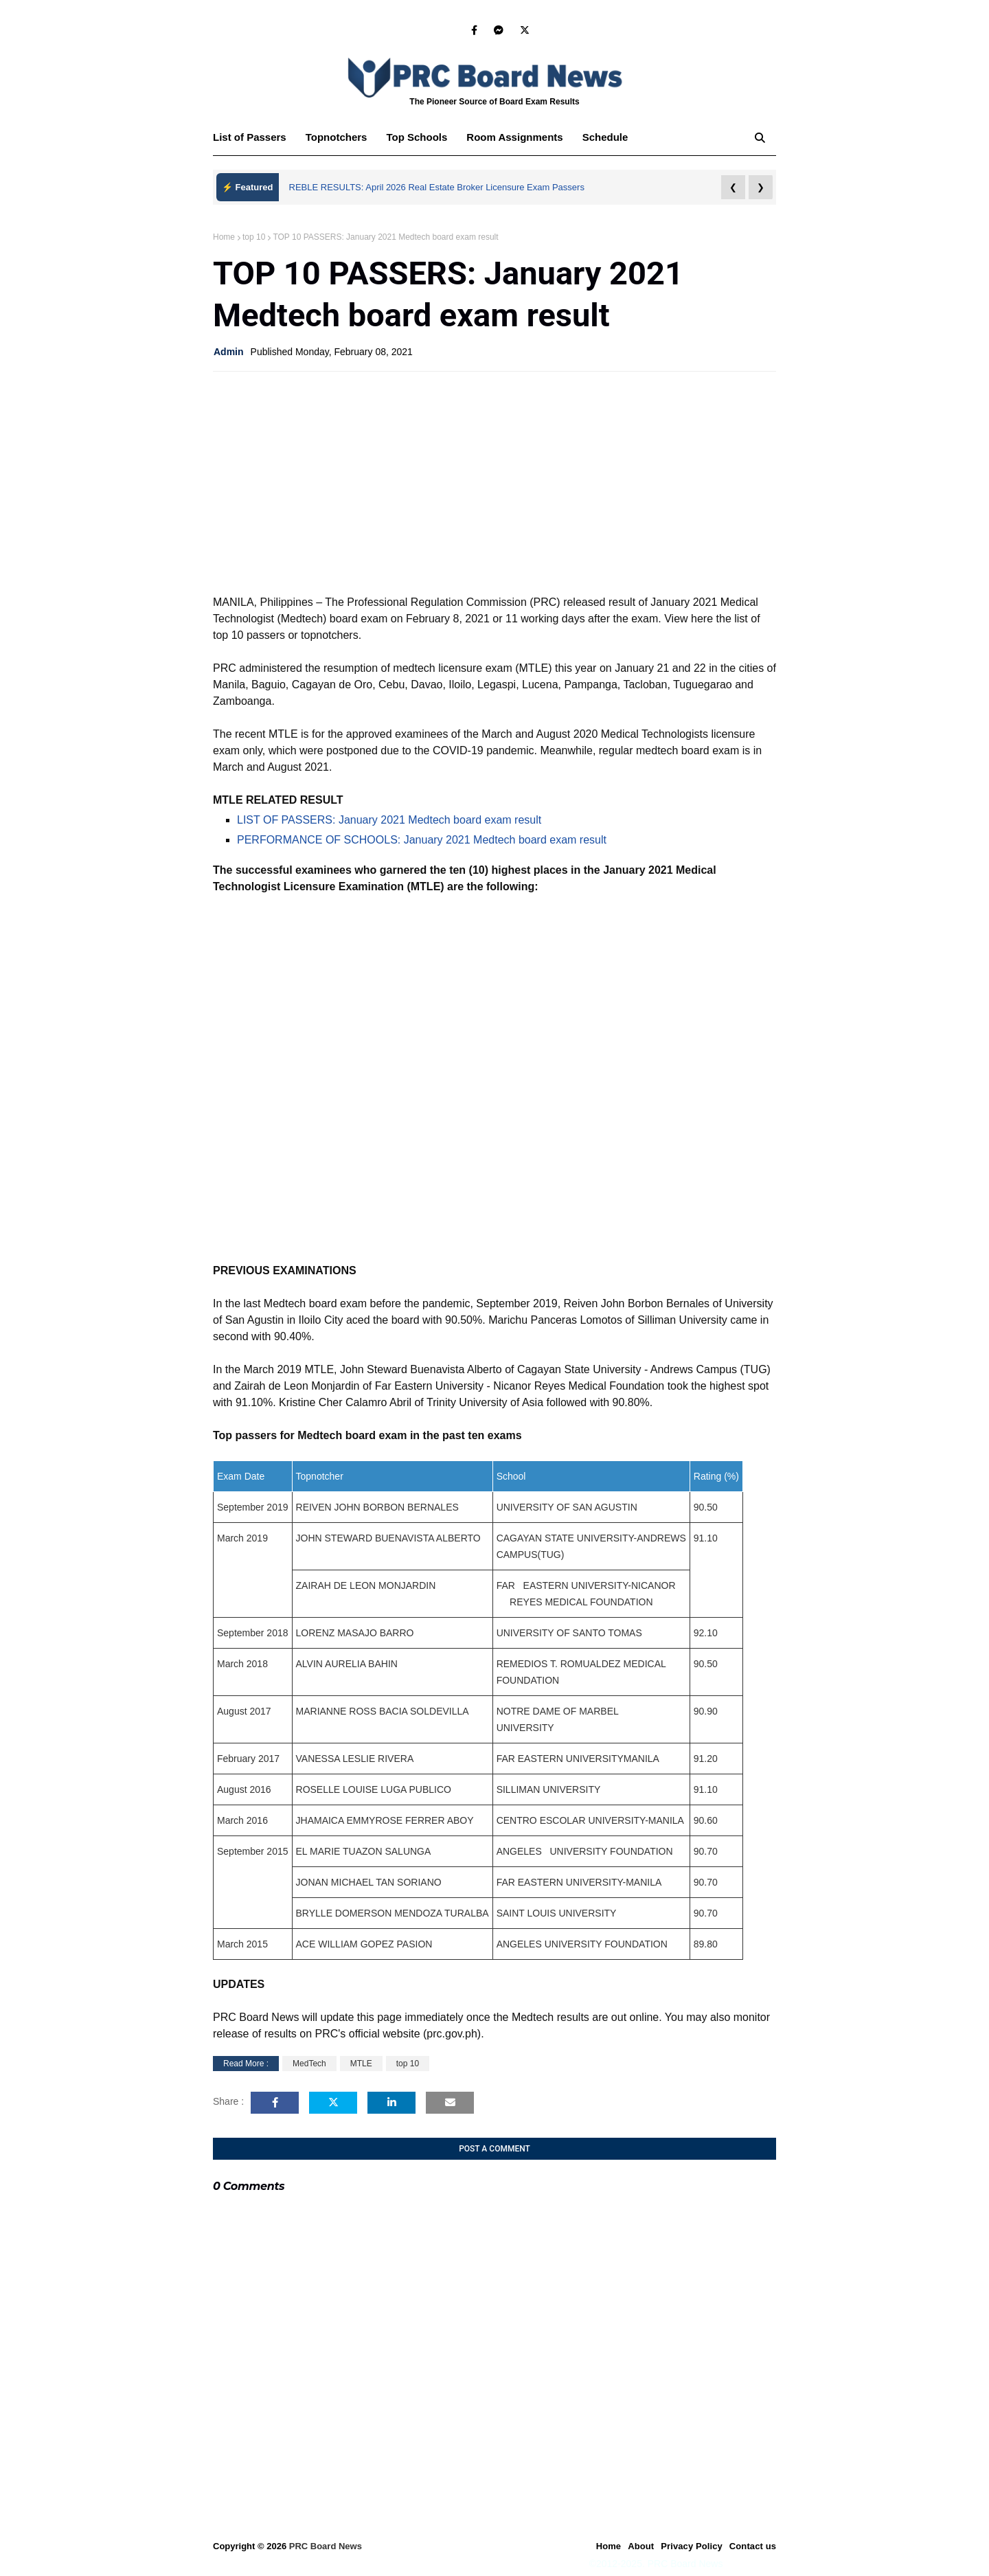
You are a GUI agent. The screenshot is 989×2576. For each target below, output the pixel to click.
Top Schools (416, 137)
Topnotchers (336, 137)
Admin (229, 351)
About (641, 2546)
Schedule (605, 137)
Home (224, 237)
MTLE (361, 2063)
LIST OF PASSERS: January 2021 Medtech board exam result (389, 820)
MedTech (309, 2063)
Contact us (752, 2546)
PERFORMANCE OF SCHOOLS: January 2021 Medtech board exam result (421, 840)
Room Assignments (514, 137)
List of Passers (249, 137)
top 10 (253, 237)
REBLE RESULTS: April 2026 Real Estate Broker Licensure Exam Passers (436, 187)
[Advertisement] (494, 481)
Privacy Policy (692, 2546)
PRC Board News (325, 2546)
